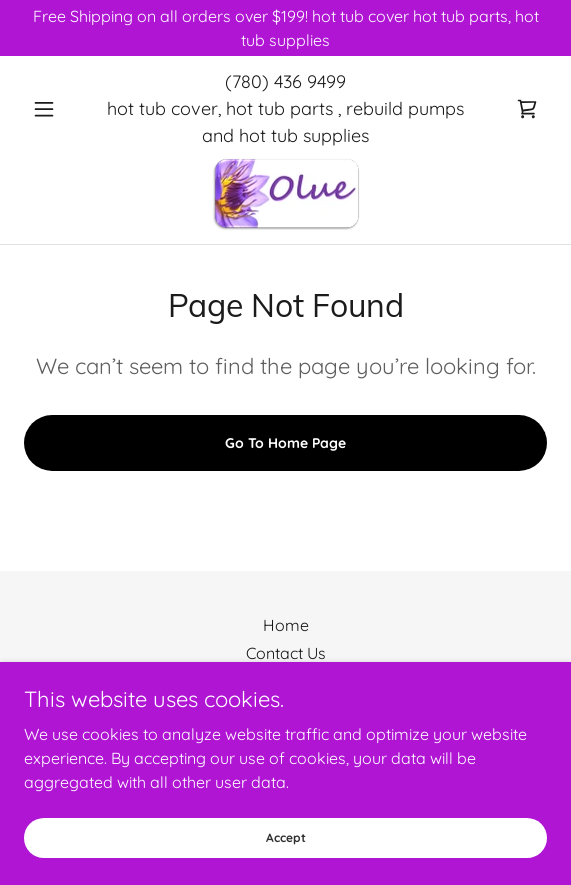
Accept (286, 837)
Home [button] (286, 625)
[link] (527, 109)
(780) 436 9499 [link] (285, 81)
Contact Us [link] (286, 653)
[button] (63, 109)
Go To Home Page (285, 443)
